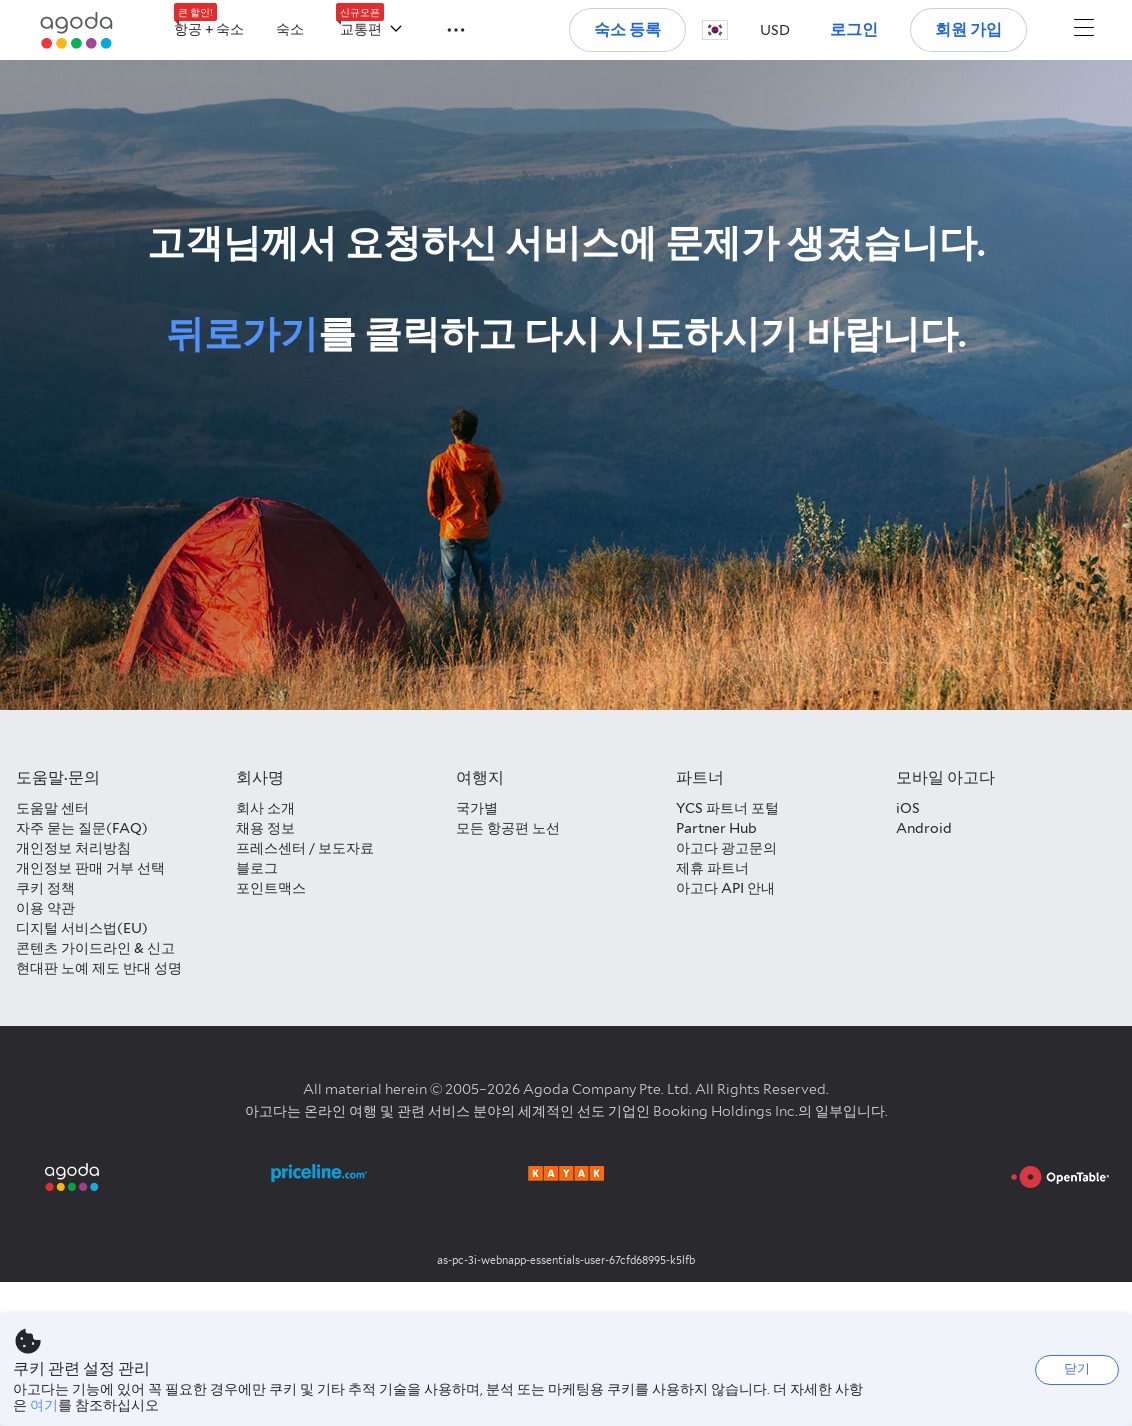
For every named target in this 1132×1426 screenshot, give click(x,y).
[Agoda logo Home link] (77, 30)
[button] (444, 28)
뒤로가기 (242, 333)
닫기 (1077, 1368)
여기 (44, 1405)
